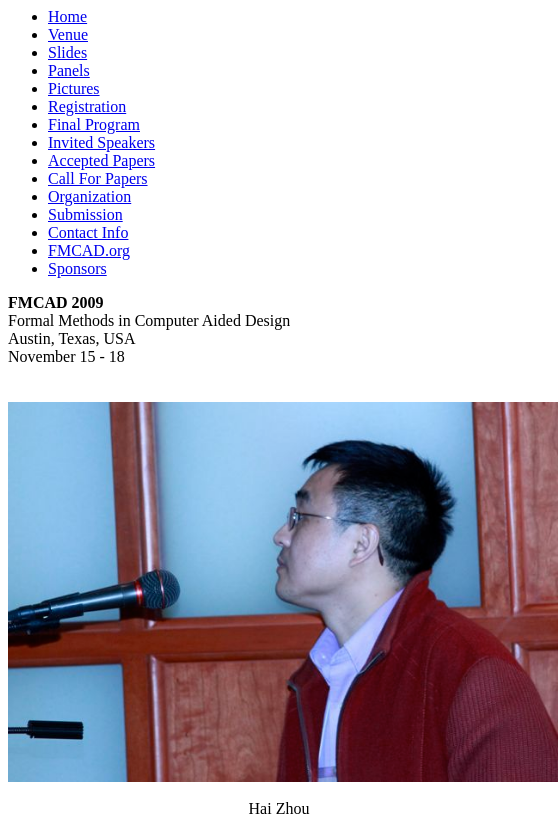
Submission (85, 214)
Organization (89, 196)
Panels (69, 70)
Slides (67, 52)
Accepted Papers (101, 160)
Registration (87, 106)
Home (67, 16)
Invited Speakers (101, 142)
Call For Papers (98, 178)
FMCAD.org (89, 250)
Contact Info (88, 232)
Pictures (74, 88)
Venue (68, 34)
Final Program (94, 124)
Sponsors (77, 268)
